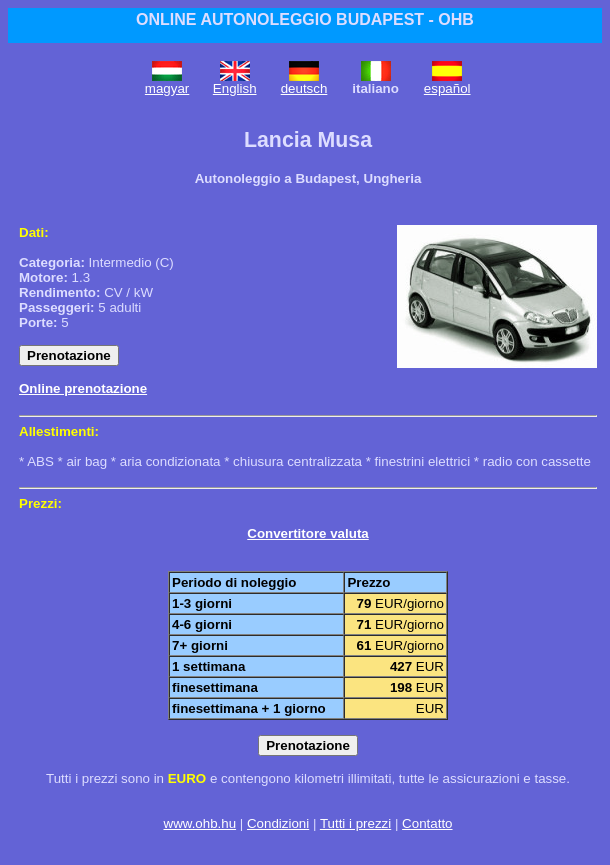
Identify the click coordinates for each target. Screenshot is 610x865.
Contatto (427, 823)
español (447, 88)
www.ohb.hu (200, 823)
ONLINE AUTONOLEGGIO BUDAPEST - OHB (305, 19)
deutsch (304, 88)
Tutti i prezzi (355, 823)
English (235, 88)
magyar (167, 88)
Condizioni (278, 823)
